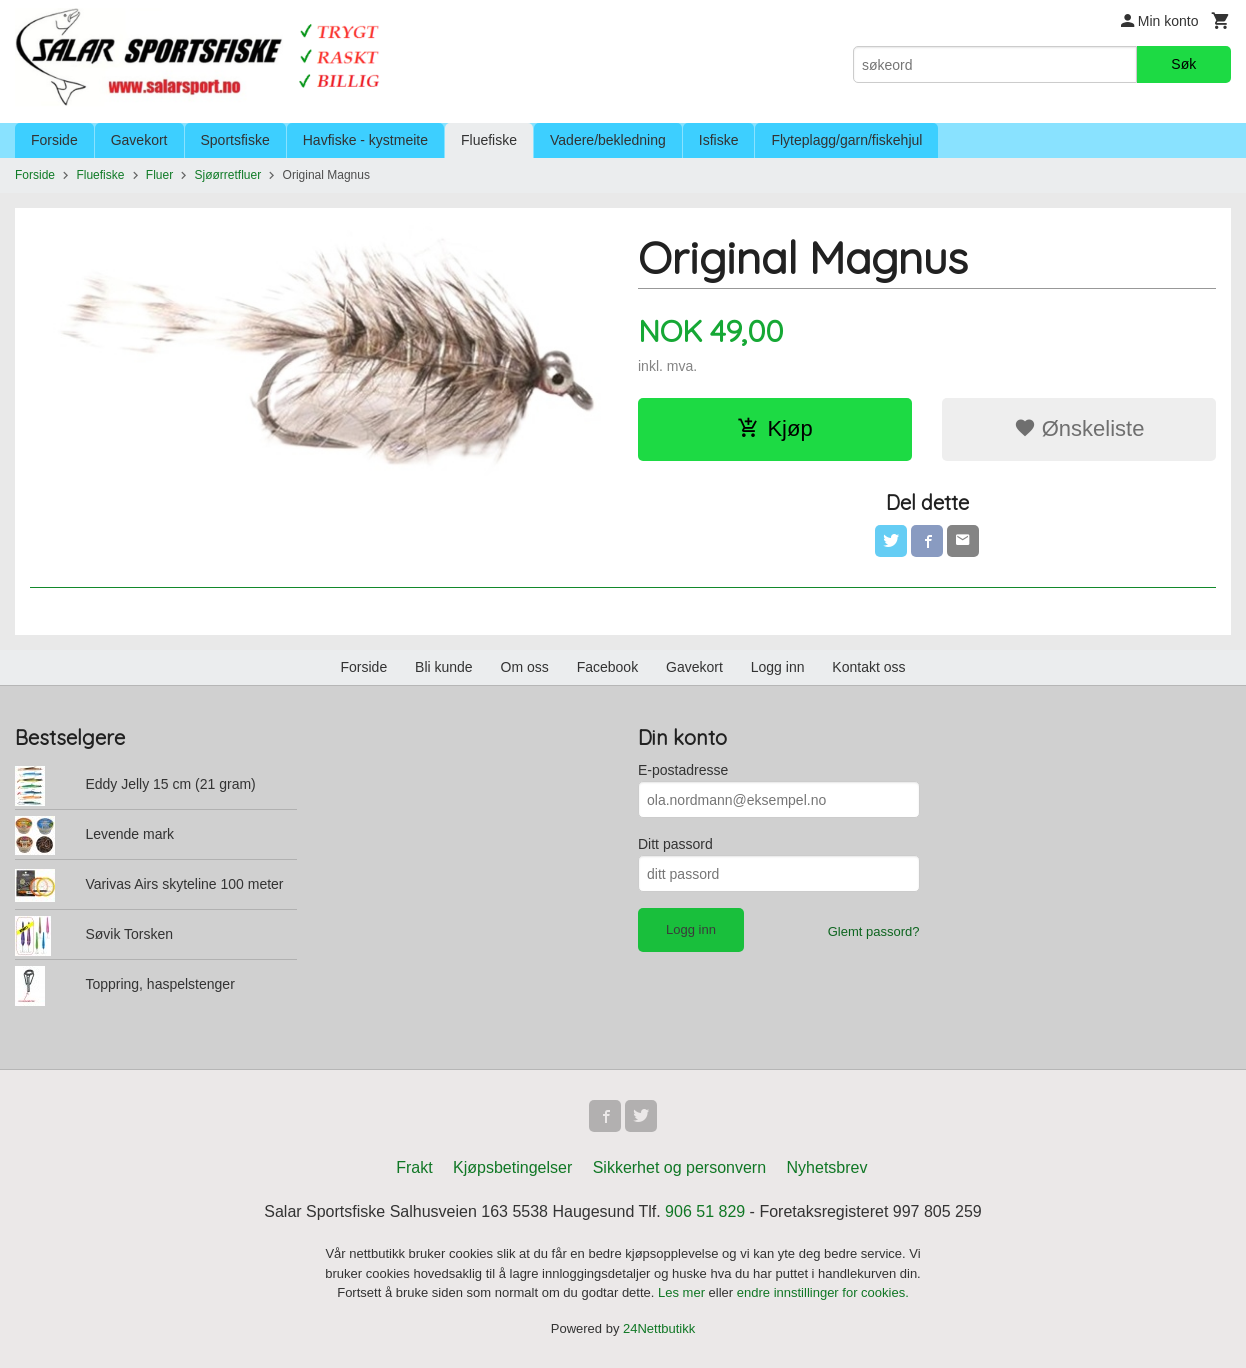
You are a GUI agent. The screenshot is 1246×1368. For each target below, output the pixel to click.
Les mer (683, 1292)
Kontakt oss (868, 667)
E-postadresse (683, 770)
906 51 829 (705, 1211)
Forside (54, 140)
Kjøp (774, 428)
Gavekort (139, 140)
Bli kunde (444, 667)
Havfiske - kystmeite (365, 140)
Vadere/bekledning (608, 140)
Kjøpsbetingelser (512, 1167)
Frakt (414, 1167)
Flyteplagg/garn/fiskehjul (846, 140)
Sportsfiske (235, 140)
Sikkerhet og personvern (679, 1167)
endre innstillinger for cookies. (823, 1292)
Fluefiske (489, 140)
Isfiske (719, 140)
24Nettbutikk (659, 1328)
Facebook (607, 667)
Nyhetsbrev (827, 1167)
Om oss (525, 667)
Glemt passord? (874, 931)
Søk (1183, 64)
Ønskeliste (1079, 428)
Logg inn (778, 667)
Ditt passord (675, 844)
